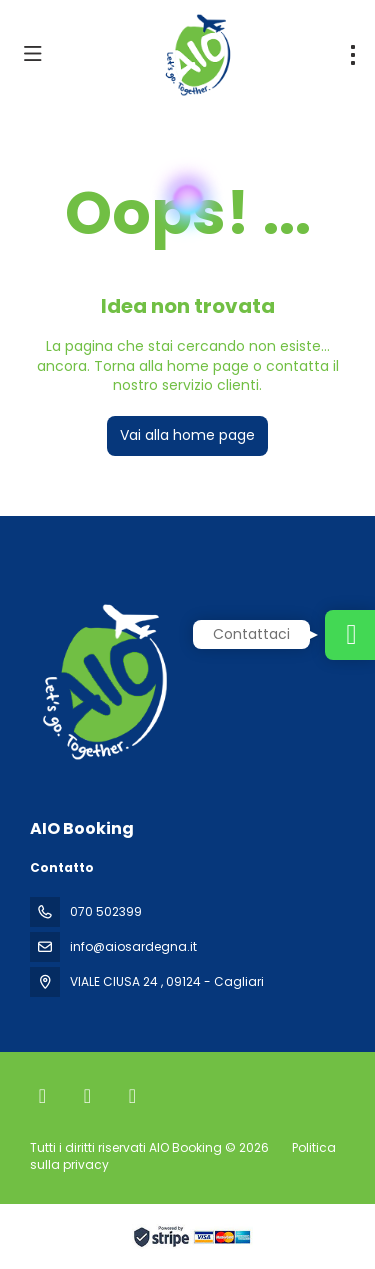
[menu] (353, 55)
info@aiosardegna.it (133, 946)
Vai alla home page (187, 435)
